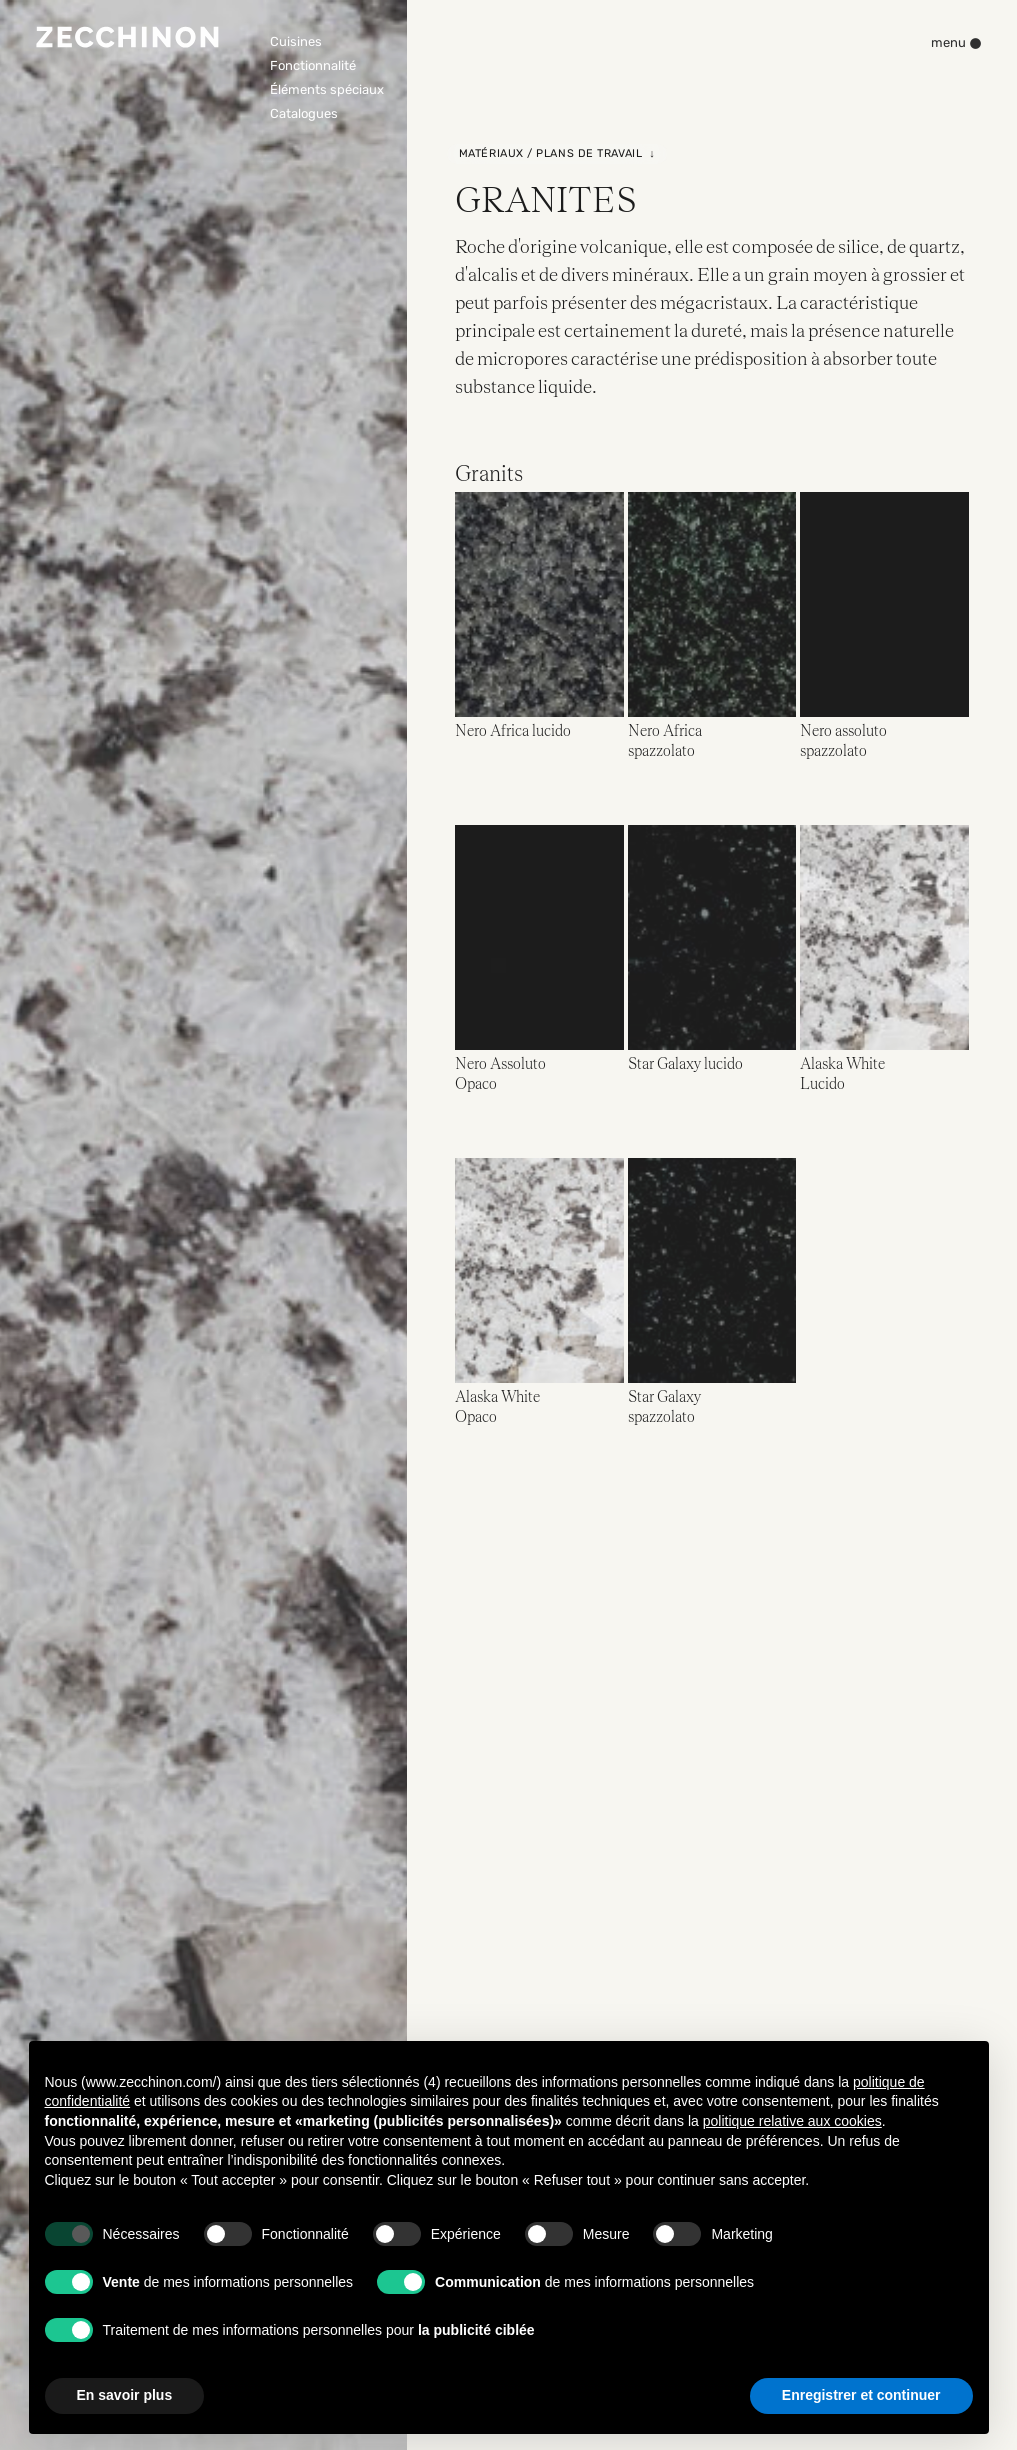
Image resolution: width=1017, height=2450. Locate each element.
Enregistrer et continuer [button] (861, 2395)
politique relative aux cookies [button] (792, 2121)
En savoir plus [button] (125, 2395)
